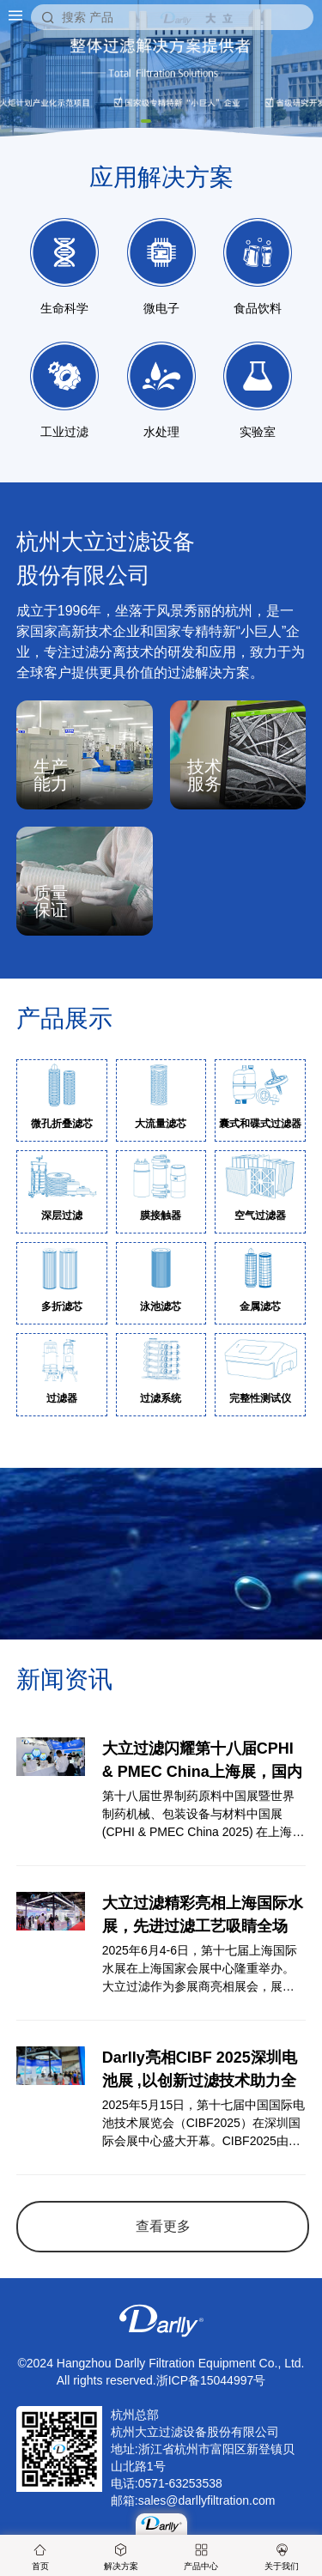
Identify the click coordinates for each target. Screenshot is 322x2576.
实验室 (257, 390)
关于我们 (281, 2557)
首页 (40, 2557)
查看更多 (163, 2226)
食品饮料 (257, 266)
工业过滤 (64, 390)
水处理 (161, 390)
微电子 (161, 266)
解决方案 (121, 2557)
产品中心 (201, 2557)
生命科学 (64, 266)
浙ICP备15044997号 (211, 2380)
